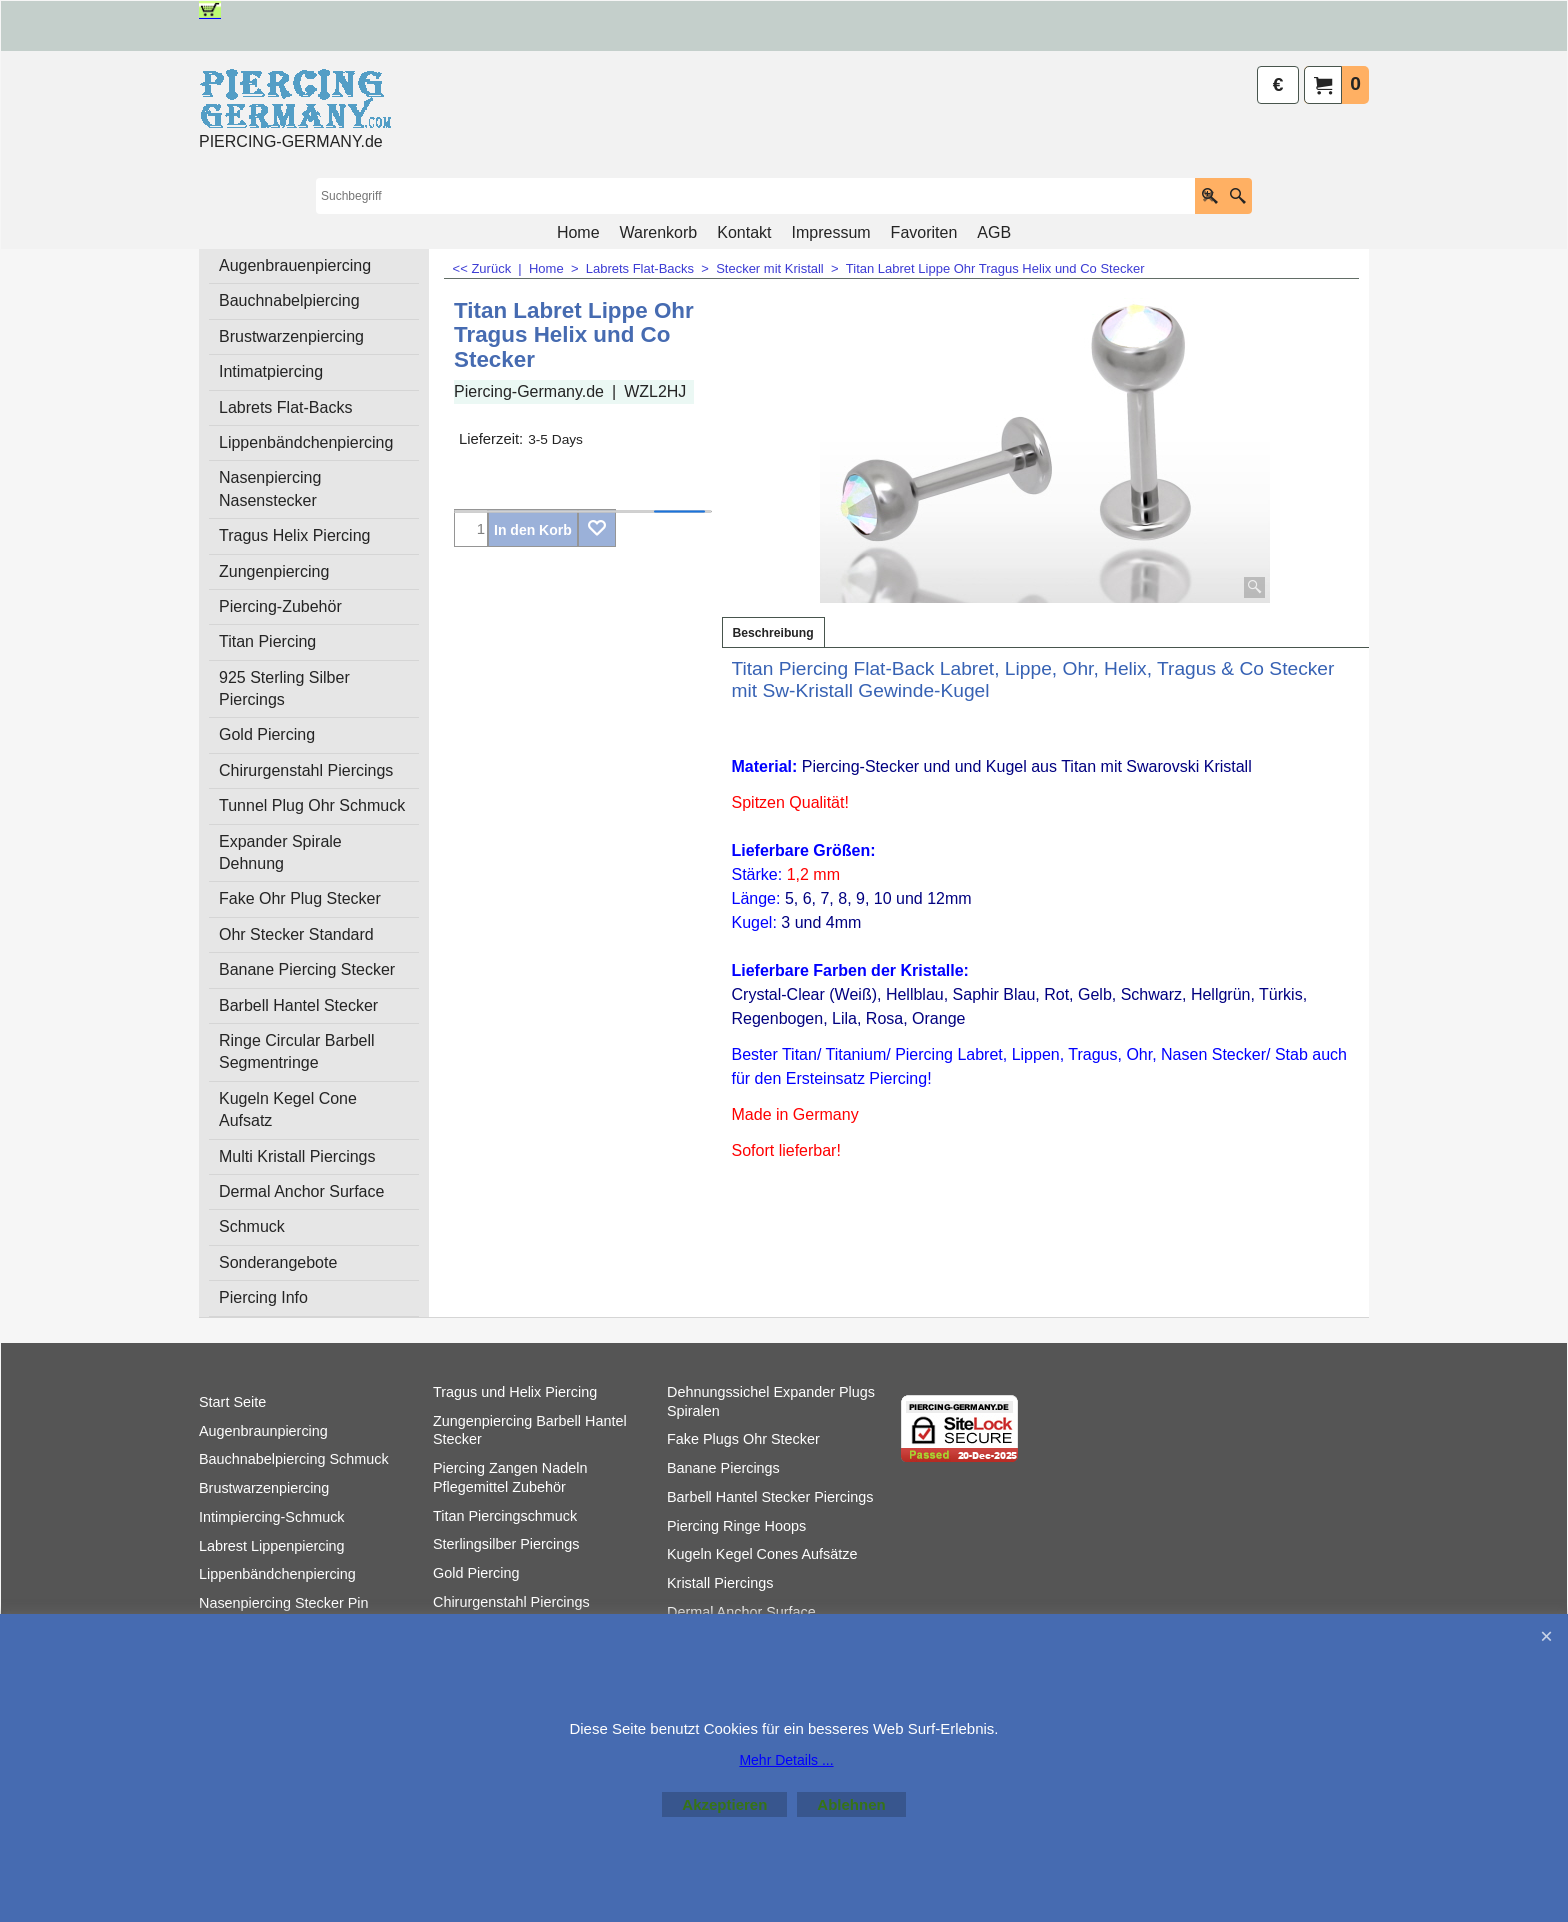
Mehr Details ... (786, 1760)
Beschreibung (773, 633)
